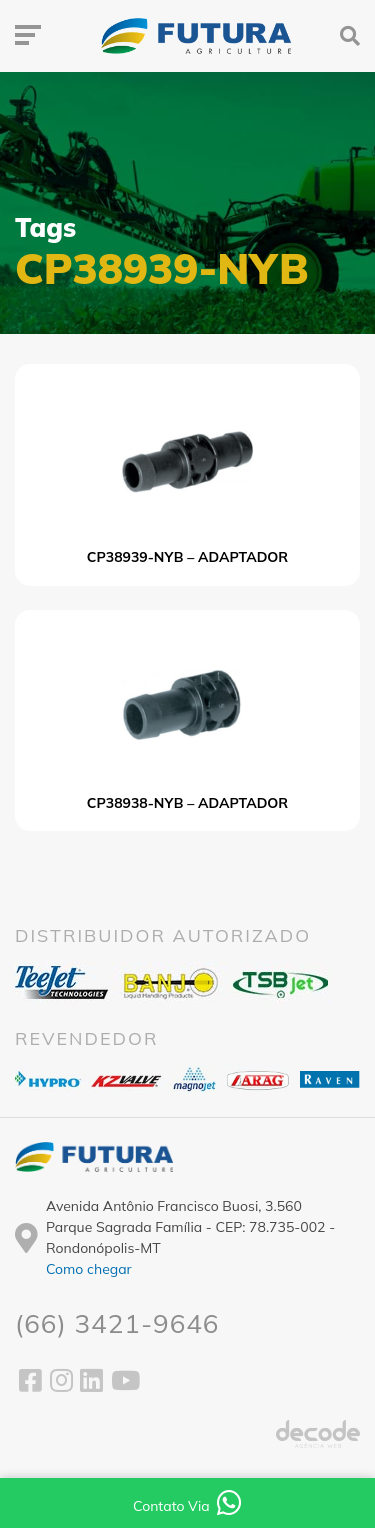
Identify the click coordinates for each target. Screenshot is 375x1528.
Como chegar (89, 1269)
